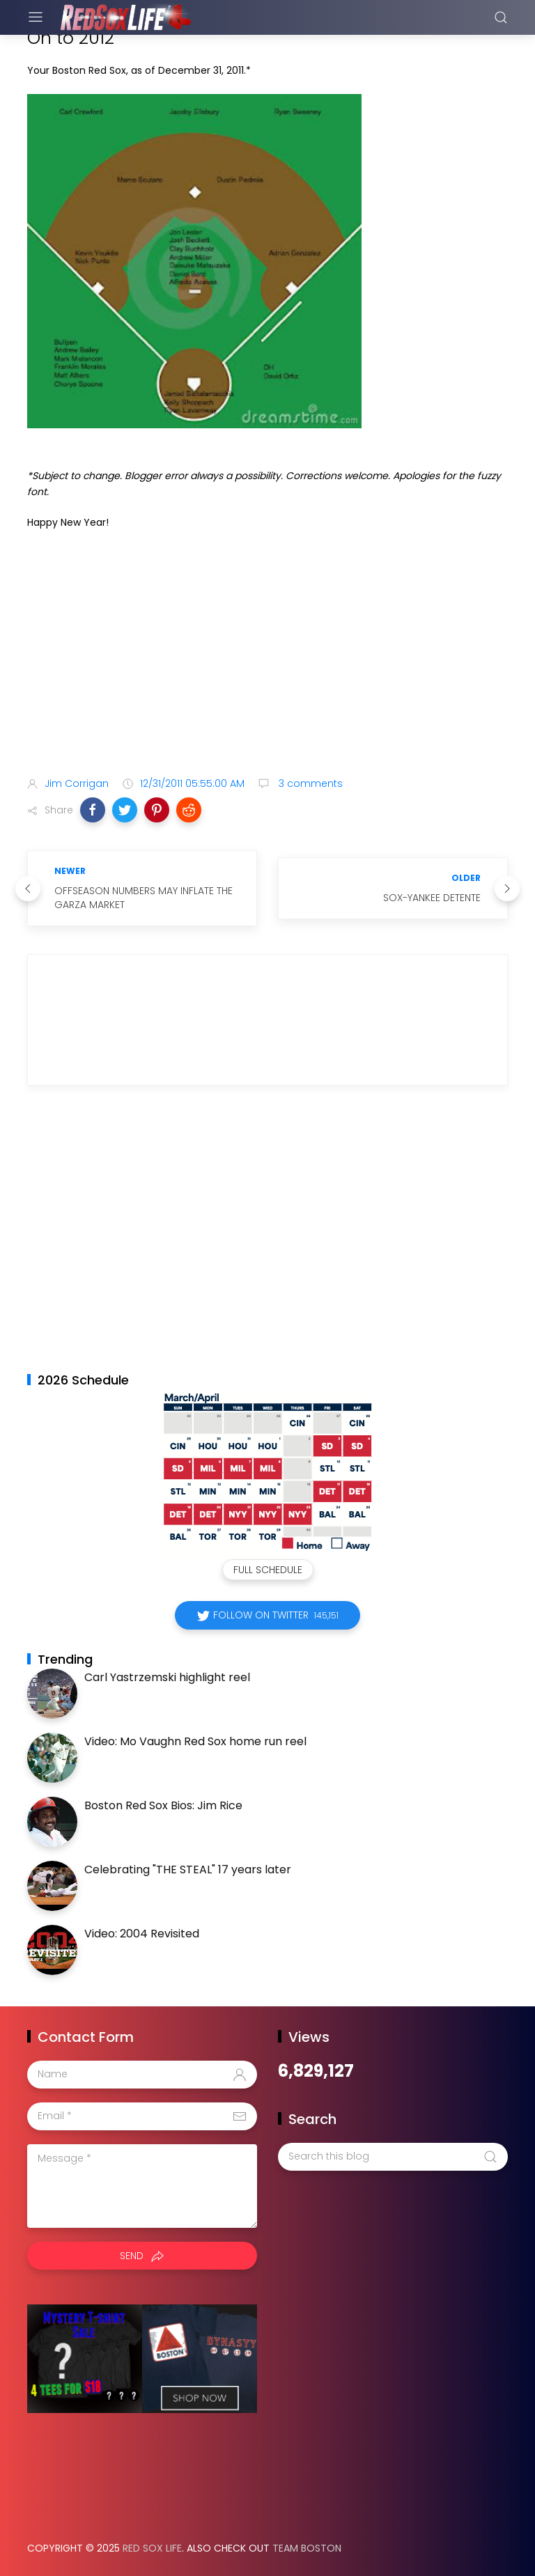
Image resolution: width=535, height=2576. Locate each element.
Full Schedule (267, 1570)
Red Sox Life (152, 2548)
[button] (92, 809)
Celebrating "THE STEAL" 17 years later (187, 1869)
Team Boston (306, 2548)
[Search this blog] (393, 2157)
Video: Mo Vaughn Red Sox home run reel (195, 1741)
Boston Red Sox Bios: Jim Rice (163, 1805)
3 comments (309, 783)
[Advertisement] (267, 656)
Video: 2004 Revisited (141, 1934)
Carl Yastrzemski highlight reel (167, 1677)
